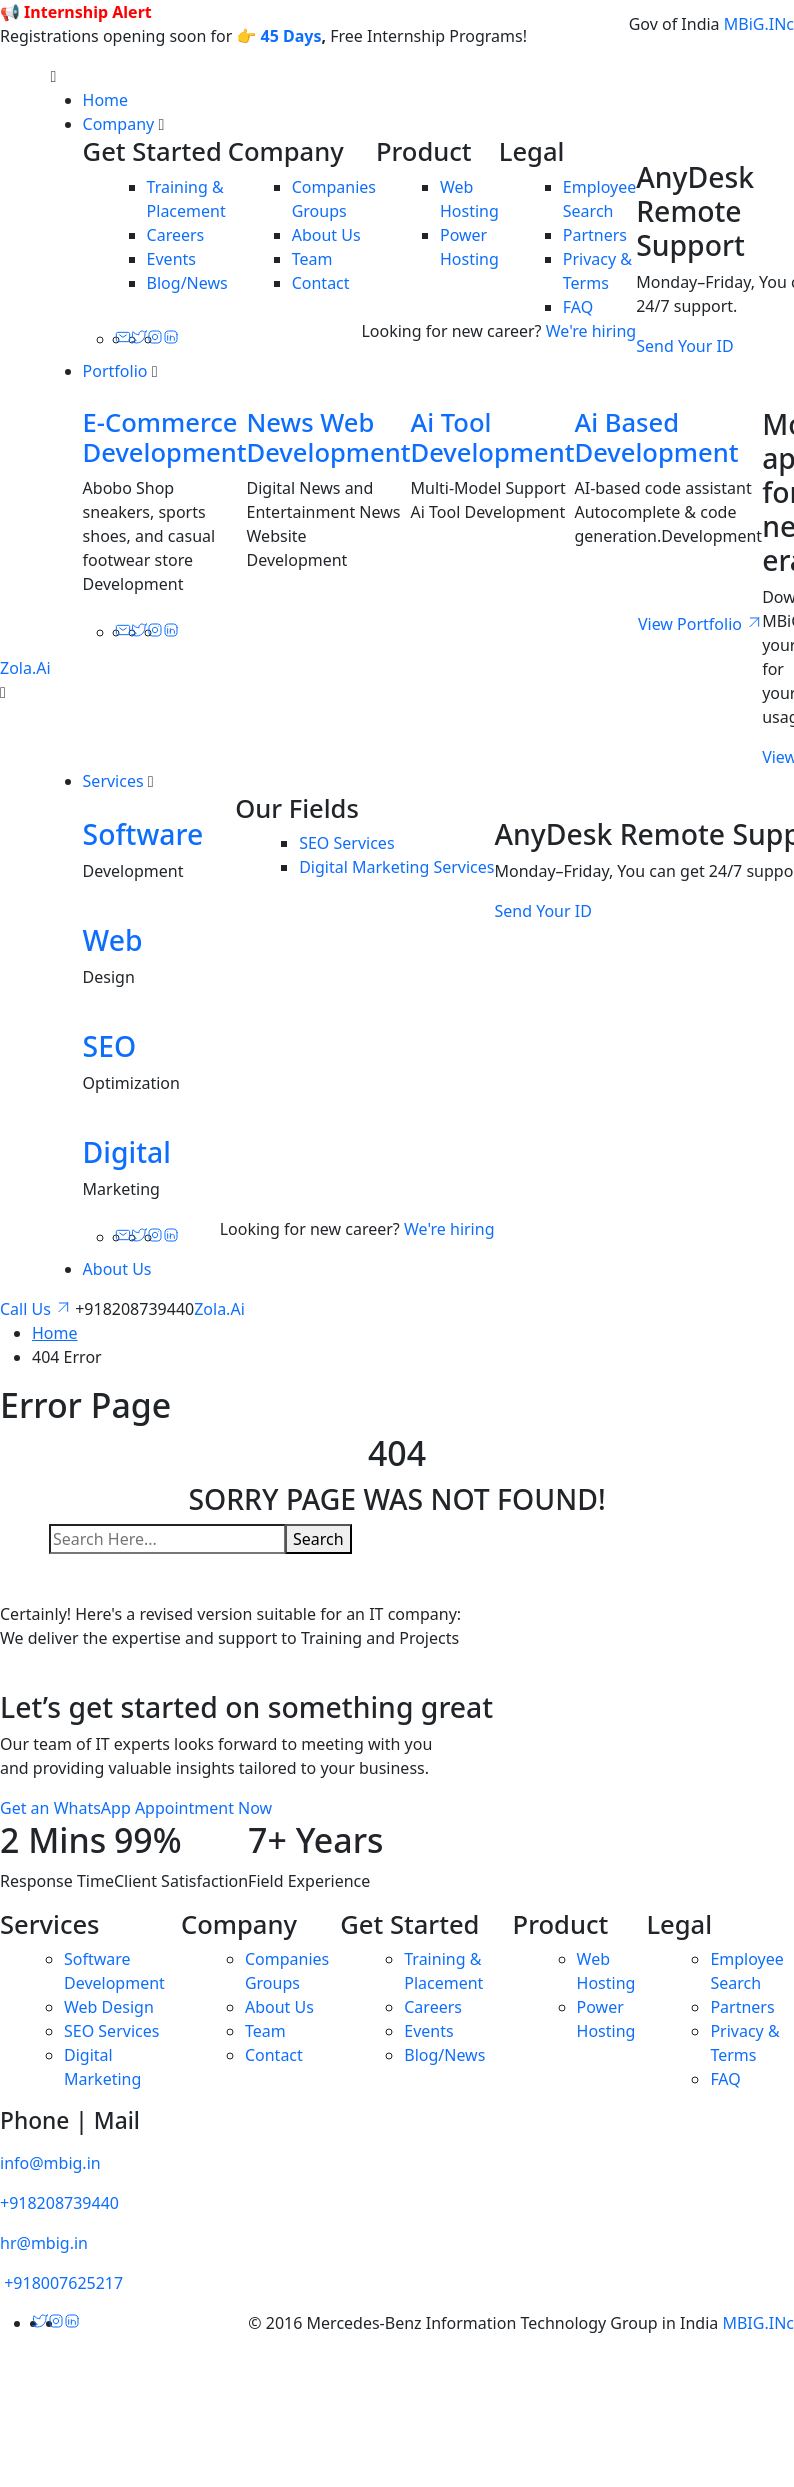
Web (113, 940)
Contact (321, 283)
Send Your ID (684, 346)
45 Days (291, 36)
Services (113, 781)
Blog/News (187, 283)
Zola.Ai (25, 668)
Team (312, 259)
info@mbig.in (50, 2163)
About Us (326, 235)
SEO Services (346, 843)
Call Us (37, 1309)
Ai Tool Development (493, 437)
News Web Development (329, 437)
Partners (595, 235)
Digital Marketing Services (396, 867)
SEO (110, 1046)
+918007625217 (61, 2283)
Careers (176, 235)
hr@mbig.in (44, 2243)
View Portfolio (700, 624)
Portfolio (115, 371)
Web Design (109, 2007)
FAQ (578, 307)
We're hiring (591, 331)
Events (171, 259)
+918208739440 (59, 2203)
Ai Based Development (656, 437)
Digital (127, 1152)
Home (106, 100)
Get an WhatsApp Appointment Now (136, 1808)
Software (143, 834)
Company (119, 124)
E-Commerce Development (165, 437)
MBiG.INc (759, 24)
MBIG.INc (758, 2323)
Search (318, 1539)
